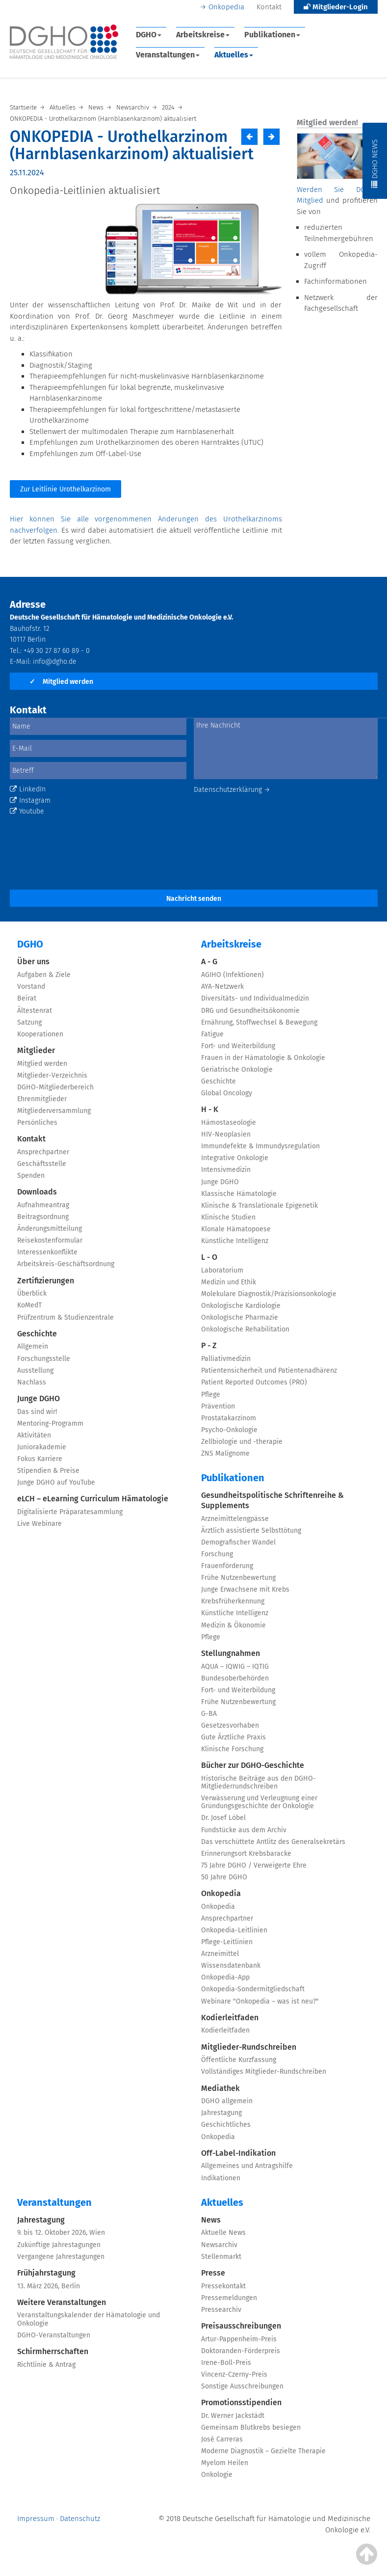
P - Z (209, 1345)
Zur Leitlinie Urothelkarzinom (65, 489)
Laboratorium (222, 1270)
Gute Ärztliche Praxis (233, 1737)
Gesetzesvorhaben (230, 1725)
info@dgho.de (55, 661)
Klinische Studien (228, 1217)
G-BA (209, 1713)
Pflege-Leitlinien (227, 1942)
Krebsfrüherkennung (232, 1601)
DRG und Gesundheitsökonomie (250, 1010)
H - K (209, 1109)
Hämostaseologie (228, 1122)
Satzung (29, 1022)
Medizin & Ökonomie (233, 1625)
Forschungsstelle (43, 1359)
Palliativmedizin (226, 1359)
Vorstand (31, 986)
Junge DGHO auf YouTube (56, 1482)
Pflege (210, 1394)
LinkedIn (28, 789)
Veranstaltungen (168, 54)
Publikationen (272, 34)
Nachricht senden (193, 899)
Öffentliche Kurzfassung (238, 2060)
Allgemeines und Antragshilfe (247, 2166)
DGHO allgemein (227, 2101)
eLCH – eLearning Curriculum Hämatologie (92, 1498)
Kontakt (269, 6)
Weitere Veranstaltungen (61, 2302)
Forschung (217, 1554)
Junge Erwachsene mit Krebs (245, 1589)
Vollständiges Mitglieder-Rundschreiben (263, 2071)
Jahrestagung (221, 2113)
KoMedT (29, 1305)
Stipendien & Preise (48, 1470)
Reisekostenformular (49, 1240)
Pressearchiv (221, 2309)
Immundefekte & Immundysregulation (260, 1146)
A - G (209, 961)
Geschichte (37, 1333)
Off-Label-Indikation (238, 2153)
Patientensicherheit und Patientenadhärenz (269, 1370)
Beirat (26, 998)
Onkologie (216, 2474)
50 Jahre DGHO (224, 1877)
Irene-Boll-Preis (226, 2363)
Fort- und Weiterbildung (238, 1046)
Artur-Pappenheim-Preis (239, 2339)
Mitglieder (36, 1050)
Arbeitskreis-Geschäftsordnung (65, 1264)
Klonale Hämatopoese (236, 1229)
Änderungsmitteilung (49, 1228)
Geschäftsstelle (41, 1164)
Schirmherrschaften (52, 2351)
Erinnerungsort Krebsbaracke (246, 1853)
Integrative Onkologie (234, 1158)
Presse (213, 2273)
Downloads (37, 1191)
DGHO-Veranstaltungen (53, 2335)
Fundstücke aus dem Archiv (243, 1830)
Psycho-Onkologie (229, 1430)
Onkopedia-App (225, 1977)
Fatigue (212, 1034)
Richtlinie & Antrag (46, 2364)
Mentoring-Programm (50, 1423)
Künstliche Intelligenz (234, 1241)
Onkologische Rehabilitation (245, 1329)
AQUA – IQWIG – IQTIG (235, 1666)
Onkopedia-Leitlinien (234, 1930)
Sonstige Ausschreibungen (242, 2386)
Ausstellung (35, 1370)
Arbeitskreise (203, 34)
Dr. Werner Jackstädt (232, 2416)
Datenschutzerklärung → (232, 790)
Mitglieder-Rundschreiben (248, 2047)
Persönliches (37, 1122)
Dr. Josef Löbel (223, 1818)
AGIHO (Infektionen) (232, 975)
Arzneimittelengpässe (235, 1519)
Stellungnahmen (230, 1653)
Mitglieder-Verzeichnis (52, 1075)
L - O (209, 1257)
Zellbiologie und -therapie (242, 1441)
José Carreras (222, 2439)
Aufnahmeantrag (43, 1205)
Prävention (218, 1406)
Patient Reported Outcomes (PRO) (254, 1382)
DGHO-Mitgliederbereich (55, 1087)
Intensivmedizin (226, 1170)
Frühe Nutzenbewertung (238, 1577)
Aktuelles (233, 54)
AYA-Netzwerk (222, 986)
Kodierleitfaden (229, 2017)
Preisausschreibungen (241, 2326)
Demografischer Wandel (238, 1542)
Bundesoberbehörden (235, 1678)
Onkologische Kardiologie (241, 1306)
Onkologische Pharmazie (239, 1317)
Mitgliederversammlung (54, 1111)
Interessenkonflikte (47, 1252)
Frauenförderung (227, 1566)
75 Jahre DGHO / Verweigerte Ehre (254, 1865)
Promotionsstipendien (241, 2402)
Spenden (31, 1175)
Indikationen (220, 2178)
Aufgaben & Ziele (44, 975)
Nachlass (31, 1382)
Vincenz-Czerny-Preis (234, 2374)
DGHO (148, 34)
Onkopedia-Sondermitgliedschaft (253, 1989)
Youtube (27, 811)
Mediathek (220, 2088)
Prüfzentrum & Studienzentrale (65, 1317)
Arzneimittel (220, 1954)
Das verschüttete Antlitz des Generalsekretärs (273, 1842)
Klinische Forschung (232, 1749)
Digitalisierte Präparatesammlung (70, 1512)
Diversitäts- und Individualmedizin (255, 998)
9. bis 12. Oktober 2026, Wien (61, 2232)
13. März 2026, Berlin (48, 2286)
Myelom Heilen (224, 2463)
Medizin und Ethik (228, 1282)
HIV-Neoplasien (226, 1134)
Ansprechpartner (43, 1152)
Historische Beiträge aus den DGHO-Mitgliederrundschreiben (258, 1782)
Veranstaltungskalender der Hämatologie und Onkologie (88, 2319)
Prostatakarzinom (228, 1418)
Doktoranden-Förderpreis (240, 2351)
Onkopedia (226, 6)
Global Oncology (226, 1093)
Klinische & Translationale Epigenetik (259, 1205)
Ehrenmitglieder (42, 1099)
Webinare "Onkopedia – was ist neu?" (260, 2001)
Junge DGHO (38, 1398)
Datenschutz (80, 2518)
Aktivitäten (34, 1435)
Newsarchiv (219, 2245)
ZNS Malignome (225, 1453)
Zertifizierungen (45, 1280)
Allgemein (32, 1346)
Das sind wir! (37, 1412)
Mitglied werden (61, 682)
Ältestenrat (34, 1010)
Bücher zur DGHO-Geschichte (252, 1765)
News (211, 2219)
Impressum (35, 2518)
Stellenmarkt (221, 2256)
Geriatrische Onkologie (237, 1069)
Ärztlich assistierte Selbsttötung (251, 1530)
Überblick (32, 1293)
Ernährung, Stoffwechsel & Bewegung (259, 1022)
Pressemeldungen (229, 2298)
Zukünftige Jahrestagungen (59, 2245)
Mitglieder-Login (336, 6)
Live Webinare (39, 1523)
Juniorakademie (41, 1447)
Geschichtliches (226, 2124)
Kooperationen (40, 1034)
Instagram (30, 800)
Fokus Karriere (39, 1459)
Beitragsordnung (43, 1217)
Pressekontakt (223, 2286)
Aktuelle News (223, 2232)
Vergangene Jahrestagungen (60, 2256)
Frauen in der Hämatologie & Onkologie (263, 1058)
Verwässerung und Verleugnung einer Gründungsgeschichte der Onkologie (259, 1802)
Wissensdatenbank (230, 1965)
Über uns (33, 961)
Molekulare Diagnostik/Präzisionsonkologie (268, 1294)
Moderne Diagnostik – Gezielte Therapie (263, 2451)
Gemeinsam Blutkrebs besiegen (251, 2427)
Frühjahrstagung (46, 2273)
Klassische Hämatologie (239, 1194)
